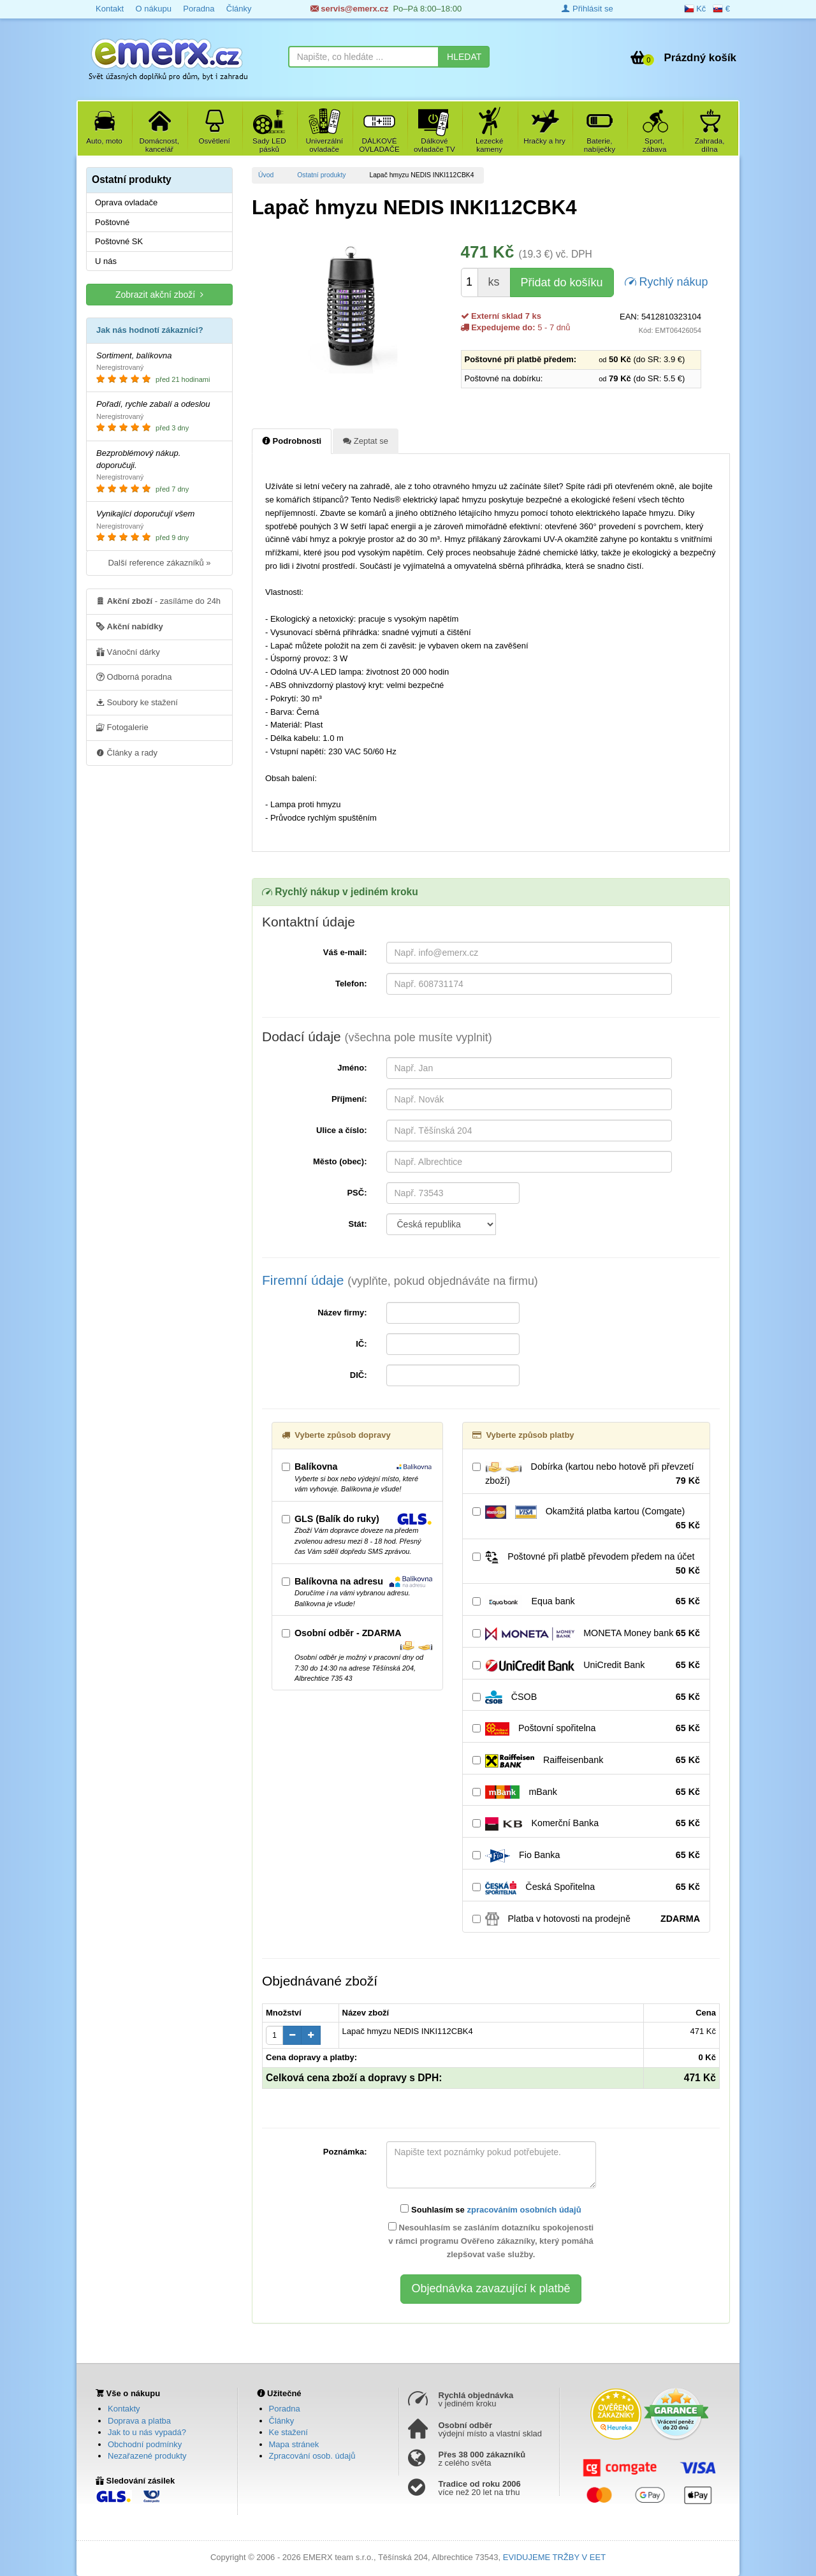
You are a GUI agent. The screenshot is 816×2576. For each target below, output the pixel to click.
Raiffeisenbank (586, 1760)
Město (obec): (340, 1161)
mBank (586, 1792)
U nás (106, 261)
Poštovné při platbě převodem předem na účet (586, 1564)
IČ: (361, 1344)
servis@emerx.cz (349, 8)
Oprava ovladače (126, 202)
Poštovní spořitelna (586, 1729)
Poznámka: (345, 2151)
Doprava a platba (139, 2421)
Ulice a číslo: (341, 1130)
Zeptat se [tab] (365, 440)
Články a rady (126, 752)
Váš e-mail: (345, 952)
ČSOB (586, 1697)
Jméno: (352, 1067)
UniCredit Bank (586, 1665)
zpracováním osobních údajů (524, 2209)
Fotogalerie (122, 727)
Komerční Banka (586, 1824)
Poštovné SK (119, 241)
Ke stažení (288, 2432)
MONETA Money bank (586, 1634)
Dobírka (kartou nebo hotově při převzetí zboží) (586, 1474)
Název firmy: (342, 1312)
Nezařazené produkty (147, 2456)
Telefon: (351, 983)
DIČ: (358, 1375)
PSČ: (357, 1192)
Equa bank (586, 1602)
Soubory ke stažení (137, 702)
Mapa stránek (294, 2444)
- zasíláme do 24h (158, 600)
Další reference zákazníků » (159, 562)
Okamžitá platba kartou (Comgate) (586, 1518)
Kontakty (124, 2408)
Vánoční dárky (128, 651)
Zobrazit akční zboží (159, 294)
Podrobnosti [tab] (291, 440)
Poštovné (112, 222)
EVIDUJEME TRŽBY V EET (554, 2557)
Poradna (198, 8)
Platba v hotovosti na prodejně (586, 1919)
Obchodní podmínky (145, 2444)
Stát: (358, 1224)
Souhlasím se (490, 2209)
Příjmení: (349, 1099)
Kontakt (110, 8)
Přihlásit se (587, 8)
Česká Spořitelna (586, 1887)
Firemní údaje (400, 1280)
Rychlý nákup (666, 281)
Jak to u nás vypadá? (147, 2432)
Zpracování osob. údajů (312, 2456)
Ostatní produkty (321, 175)
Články (239, 8)
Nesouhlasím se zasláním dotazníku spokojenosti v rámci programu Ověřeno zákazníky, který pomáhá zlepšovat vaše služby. (491, 2240)
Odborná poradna (134, 676)
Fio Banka (586, 1855)
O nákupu (153, 8)
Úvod (265, 175)
